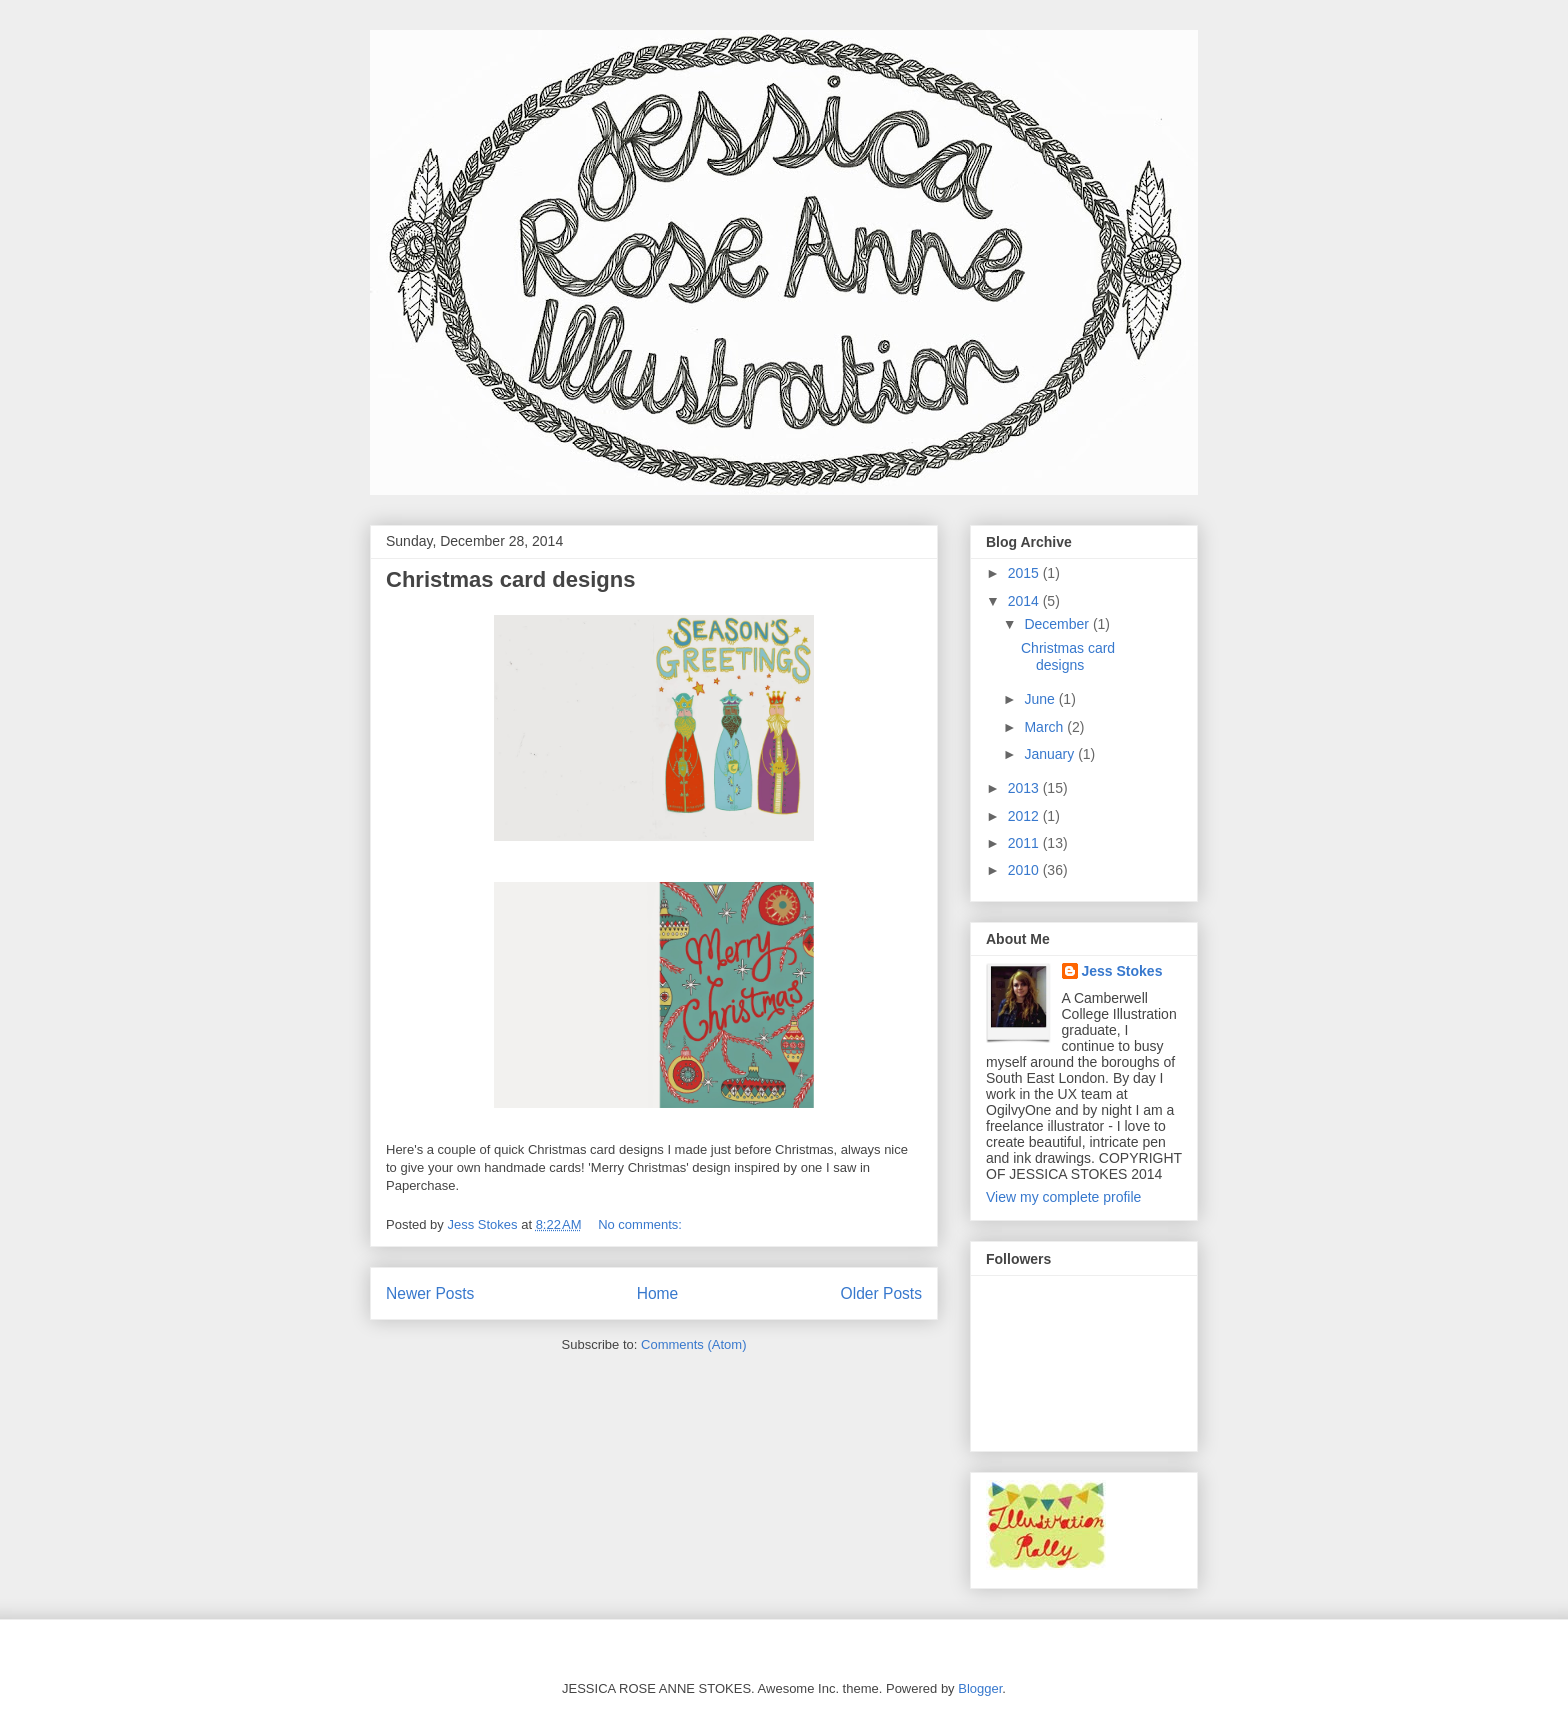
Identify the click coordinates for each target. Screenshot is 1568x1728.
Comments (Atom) (693, 1344)
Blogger (980, 1688)
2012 (1025, 816)
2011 (1025, 843)
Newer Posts (430, 1293)
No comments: (641, 1224)
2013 (1025, 788)
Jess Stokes (1122, 971)
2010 (1025, 870)
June (1041, 699)
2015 (1025, 573)
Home (658, 1293)
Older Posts (881, 1293)
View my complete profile (1063, 1197)
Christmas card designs (510, 579)
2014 (1025, 601)
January (1051, 754)
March (1045, 727)
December (1058, 624)
